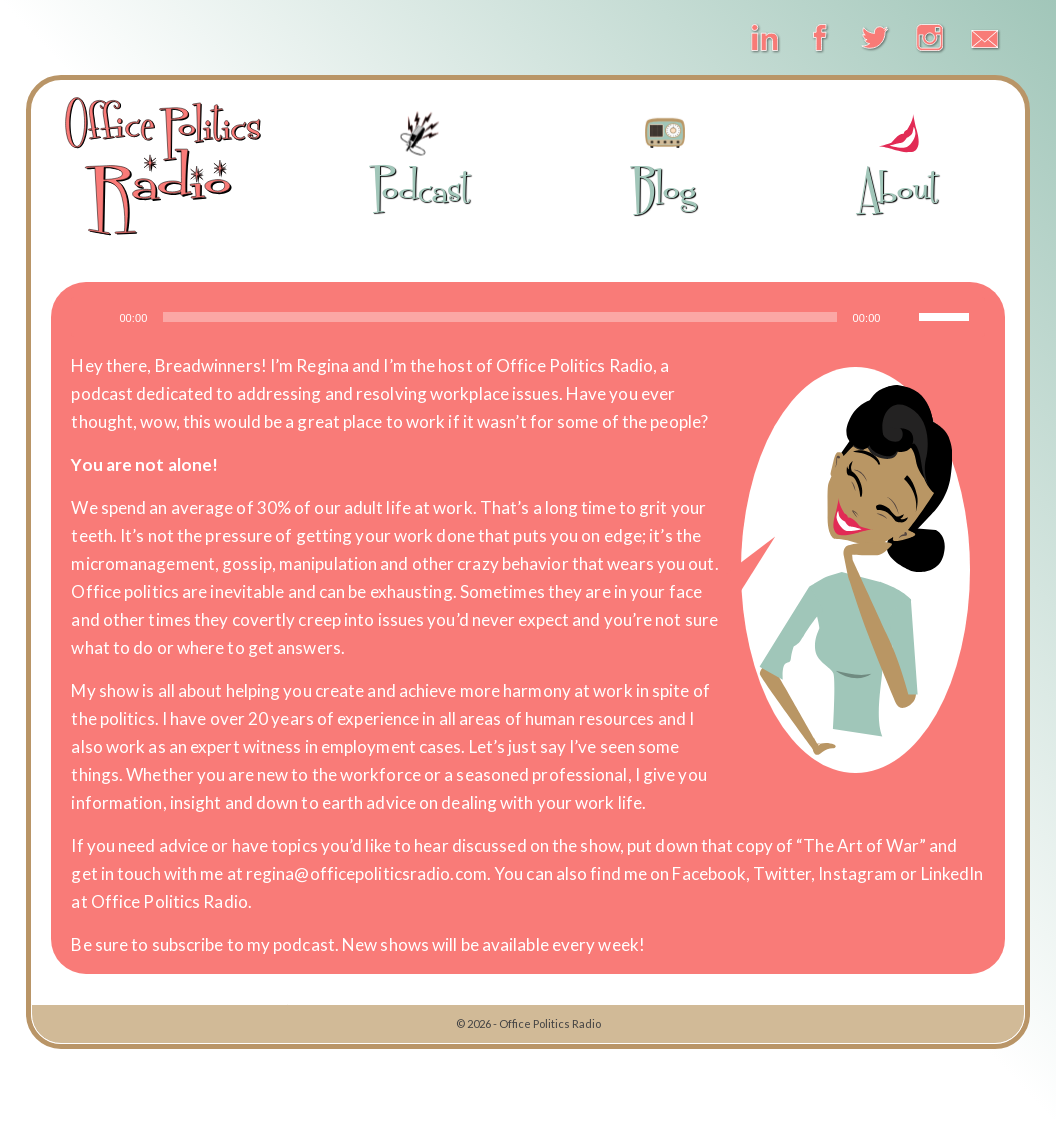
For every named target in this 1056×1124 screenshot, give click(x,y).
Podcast (420, 161)
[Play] (97, 317)
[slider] (499, 317)
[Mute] (903, 317)
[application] (527, 317)
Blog (664, 161)
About (898, 161)
